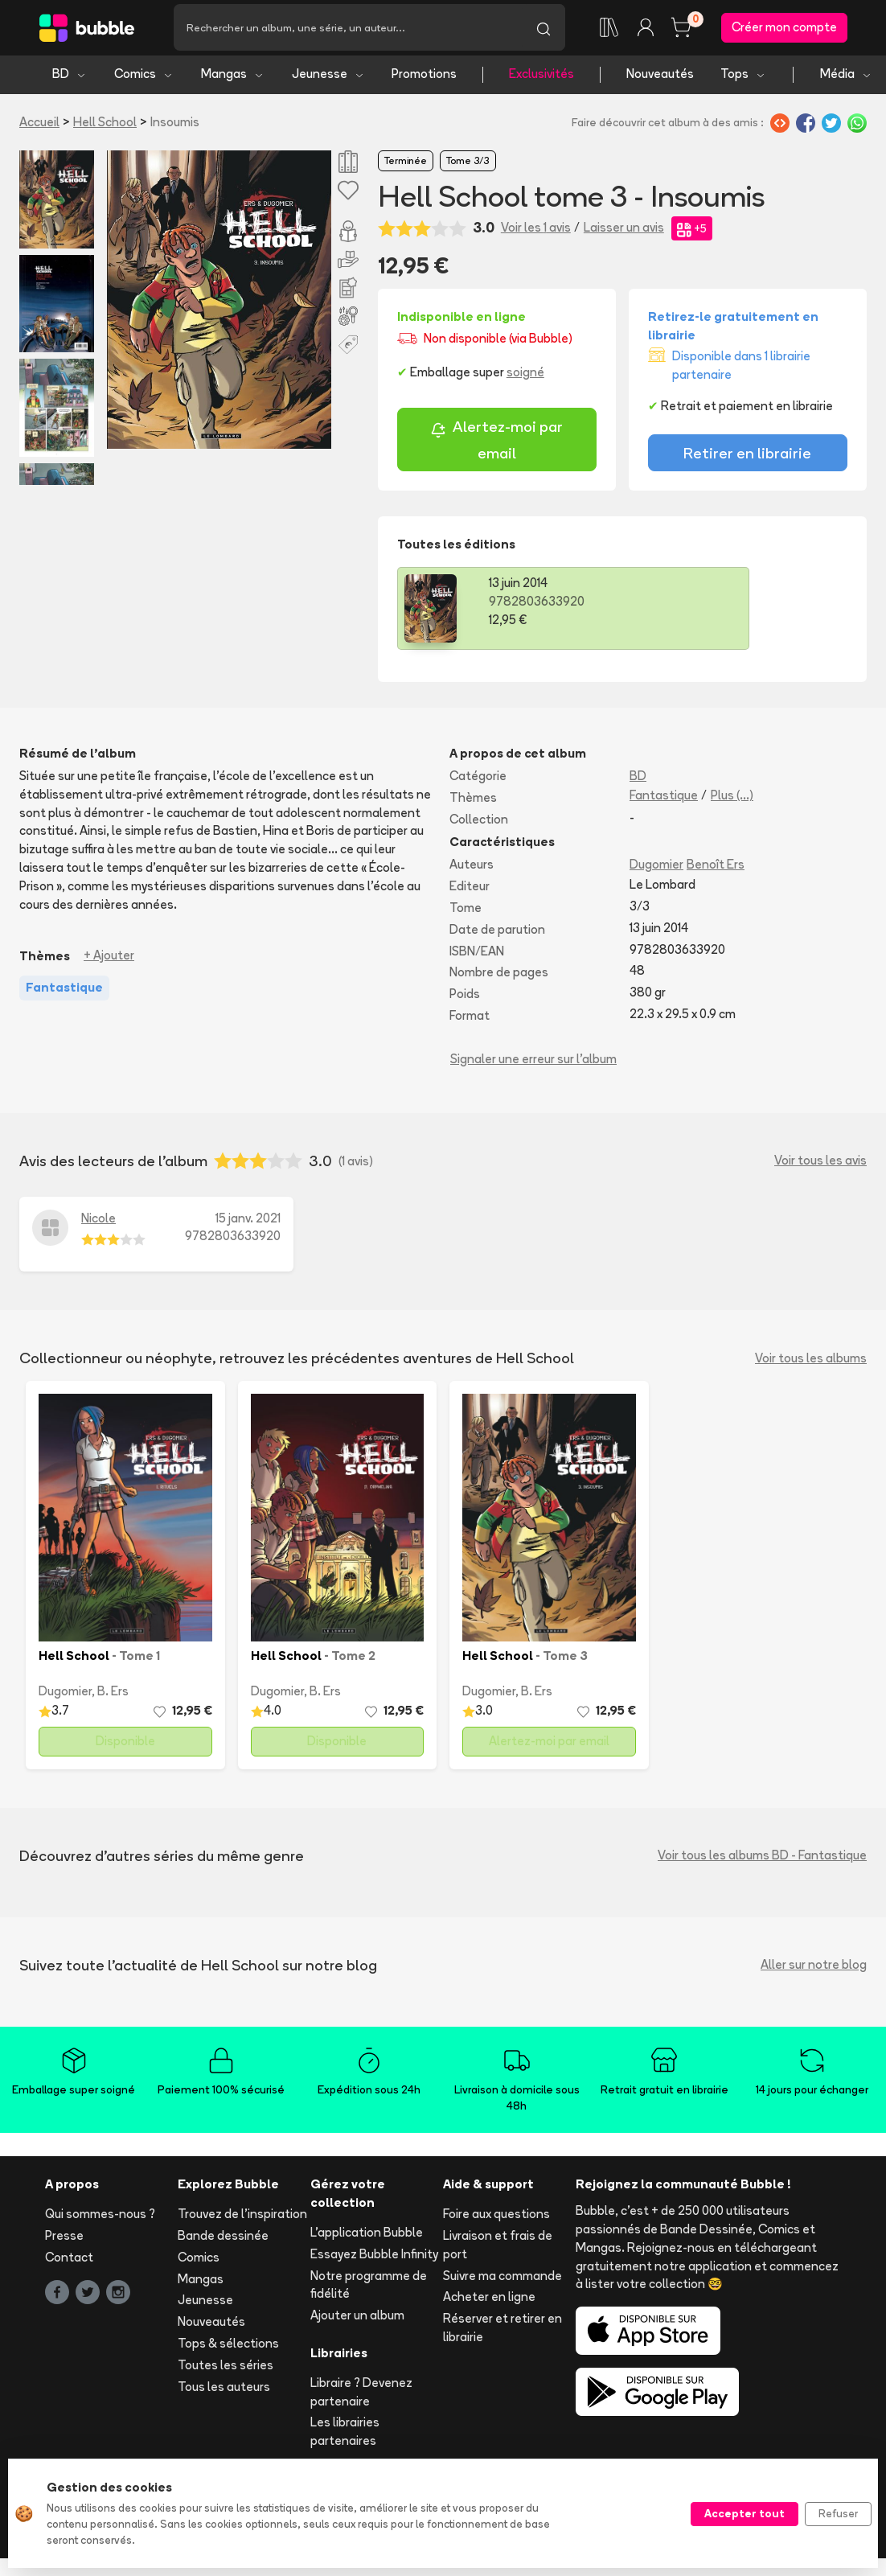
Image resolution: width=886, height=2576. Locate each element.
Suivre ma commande (502, 2279)
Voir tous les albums (811, 1362)
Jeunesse (328, 78)
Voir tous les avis (820, 1165)
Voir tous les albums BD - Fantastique (762, 1859)
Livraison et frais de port (497, 2249)
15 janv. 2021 (248, 1222)
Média (846, 78)
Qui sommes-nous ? (100, 2218)
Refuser (838, 2513)
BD (69, 78)
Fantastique (664, 799)
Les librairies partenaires (344, 2436)
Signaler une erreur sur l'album (533, 1062)
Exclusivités (541, 78)
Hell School (105, 126)
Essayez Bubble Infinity (374, 2258)
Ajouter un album (357, 2319)
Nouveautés (660, 78)
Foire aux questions (496, 2218)
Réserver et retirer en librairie (502, 2332)
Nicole (98, 1222)
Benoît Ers (715, 869)
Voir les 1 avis (536, 232)
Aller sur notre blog (814, 1969)
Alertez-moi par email (496, 444)
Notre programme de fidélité (368, 2289)
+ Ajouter (109, 960)
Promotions (424, 78)
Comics (144, 78)
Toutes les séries (225, 2369)
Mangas (233, 78)
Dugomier (656, 869)
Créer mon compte (784, 29)
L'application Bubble (366, 2237)
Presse (64, 2240)
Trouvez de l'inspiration (242, 2218)
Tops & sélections (228, 2348)
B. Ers (113, 1695)
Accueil (39, 126)
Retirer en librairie (747, 457)
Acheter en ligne (489, 2301)
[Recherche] (348, 29)
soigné (525, 376)
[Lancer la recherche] (543, 29)
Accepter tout (744, 2513)
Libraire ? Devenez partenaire (361, 2396)
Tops (743, 78)
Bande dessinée (223, 2240)
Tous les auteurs (224, 2390)
